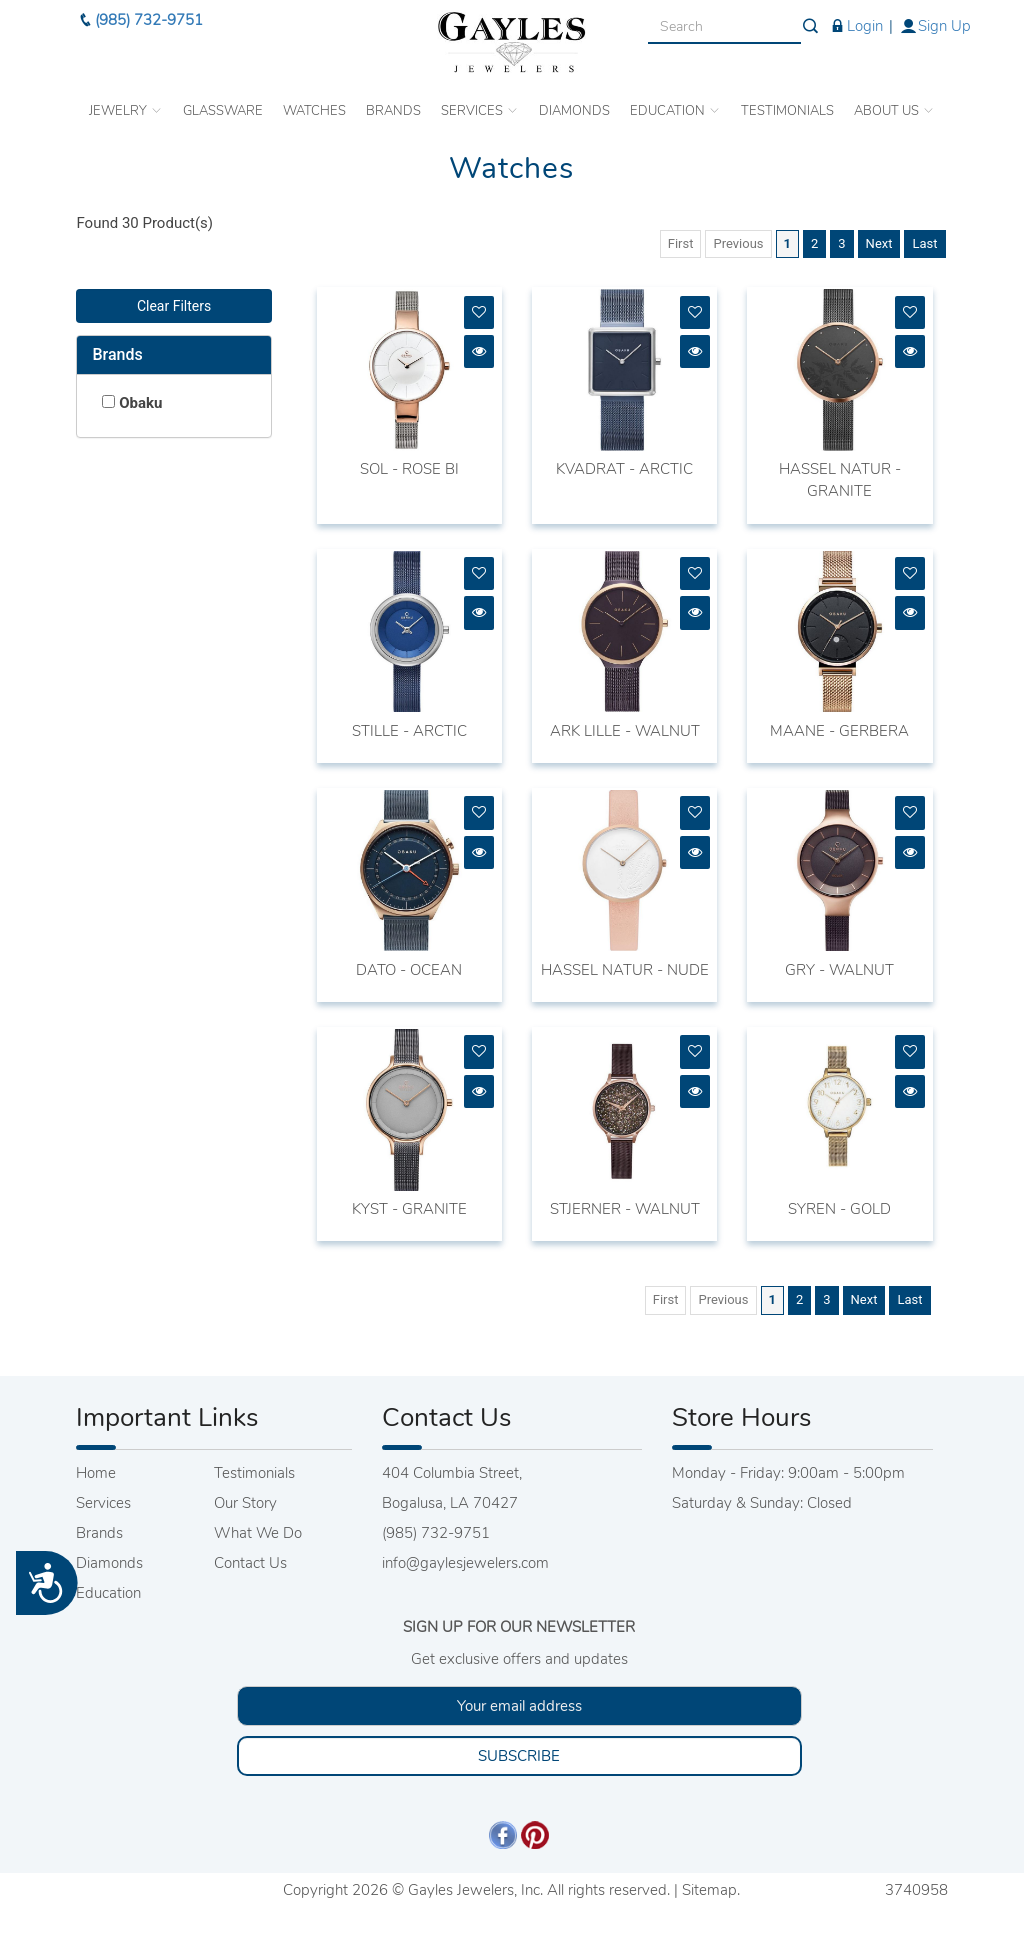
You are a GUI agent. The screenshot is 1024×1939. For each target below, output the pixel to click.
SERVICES (480, 102)
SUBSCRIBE (519, 1756)
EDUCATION (675, 102)
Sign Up (935, 17)
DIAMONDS (574, 102)
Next (879, 243)
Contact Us (250, 1563)
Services (103, 1503)
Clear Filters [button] (174, 306)
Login (855, 17)
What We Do (258, 1533)
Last (924, 243)
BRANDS (393, 102)
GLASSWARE (223, 102)
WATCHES (314, 102)
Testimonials (254, 1473)
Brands (117, 354)
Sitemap (709, 1890)
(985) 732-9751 (139, 11)
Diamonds (109, 1563)
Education (108, 1593)
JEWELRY (126, 102)
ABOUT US (894, 102)
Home (96, 1473)
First (681, 243)
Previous (738, 243)
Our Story (245, 1503)
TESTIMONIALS (787, 102)
